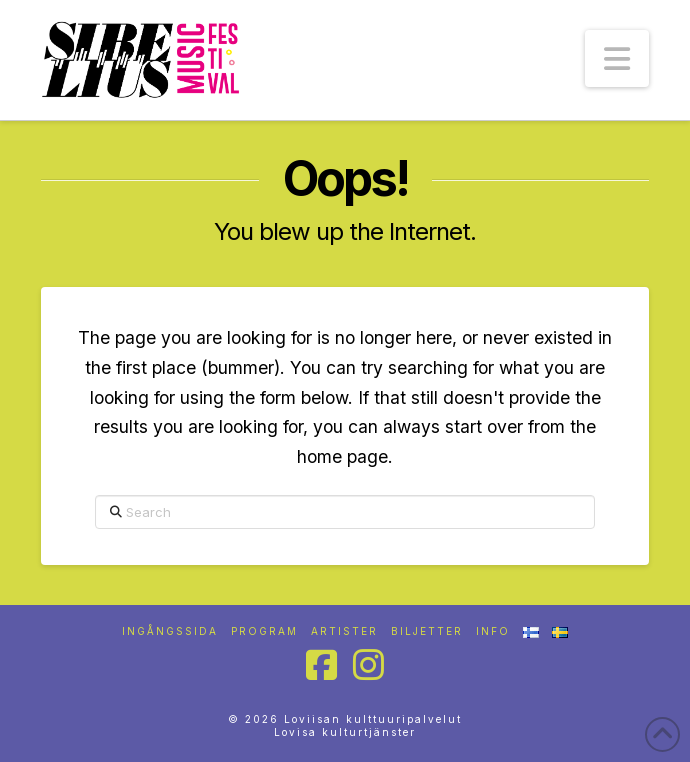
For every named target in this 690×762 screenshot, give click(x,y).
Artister (344, 631)
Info (493, 631)
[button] (617, 58)
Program (264, 631)
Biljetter (427, 631)
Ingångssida (170, 631)
